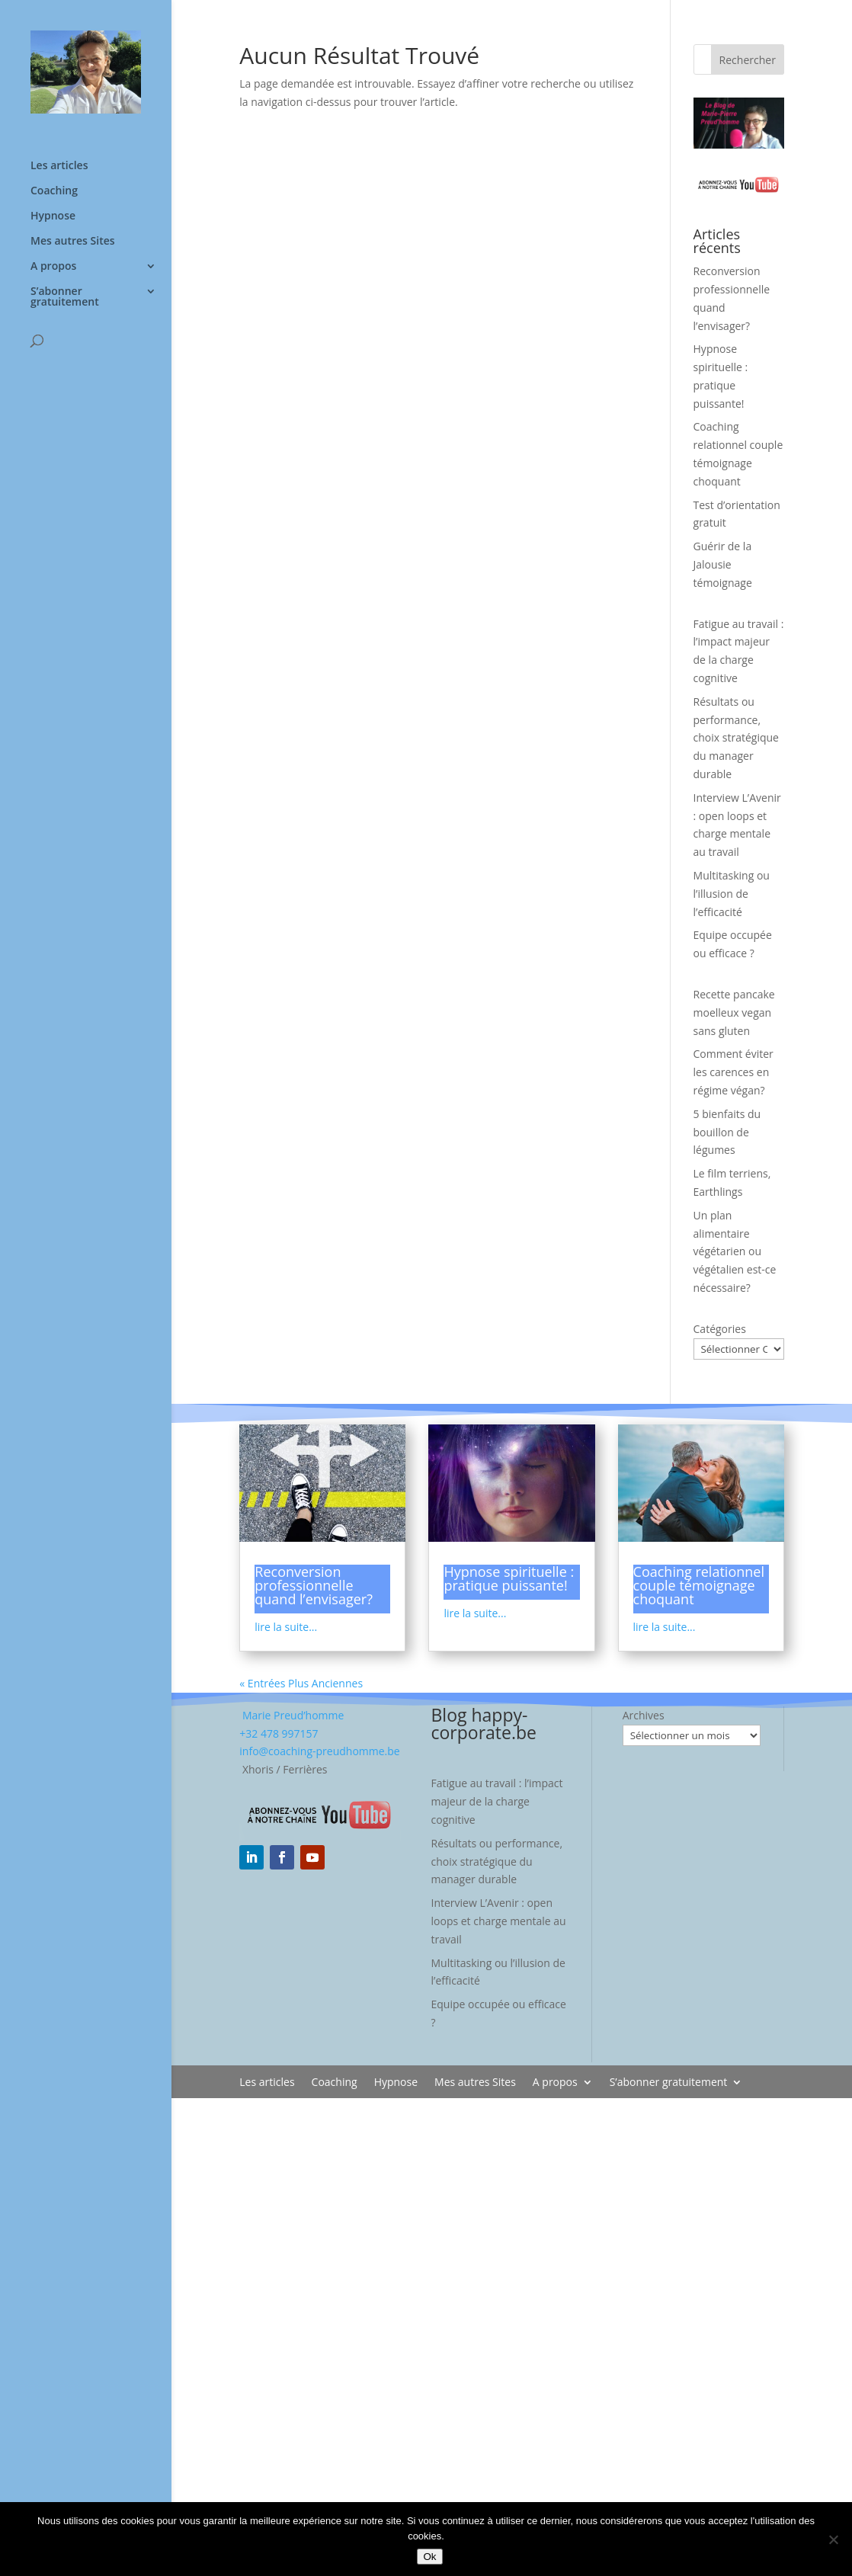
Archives (644, 1715)
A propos (53, 267)
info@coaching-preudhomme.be (319, 1751)
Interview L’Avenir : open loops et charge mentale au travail (498, 1920)
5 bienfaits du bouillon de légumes (727, 1132)
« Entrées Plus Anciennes (301, 1683)
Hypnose (52, 216)
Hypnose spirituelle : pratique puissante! (509, 1578)
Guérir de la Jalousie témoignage (722, 564)
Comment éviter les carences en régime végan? (733, 1071)
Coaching (54, 191)
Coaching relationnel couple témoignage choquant (698, 1585)
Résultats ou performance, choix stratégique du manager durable (736, 737)
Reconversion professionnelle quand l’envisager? (314, 1585)
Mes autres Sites (72, 241)
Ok (429, 2556)
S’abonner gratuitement (64, 297)
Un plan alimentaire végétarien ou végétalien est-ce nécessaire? (735, 1251)
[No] (833, 2539)
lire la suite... (286, 1627)
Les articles (59, 166)
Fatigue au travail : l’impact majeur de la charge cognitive (497, 1801)
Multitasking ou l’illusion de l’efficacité (731, 893)
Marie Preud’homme (291, 1715)
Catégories (719, 1329)
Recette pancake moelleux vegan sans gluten (734, 1012)
